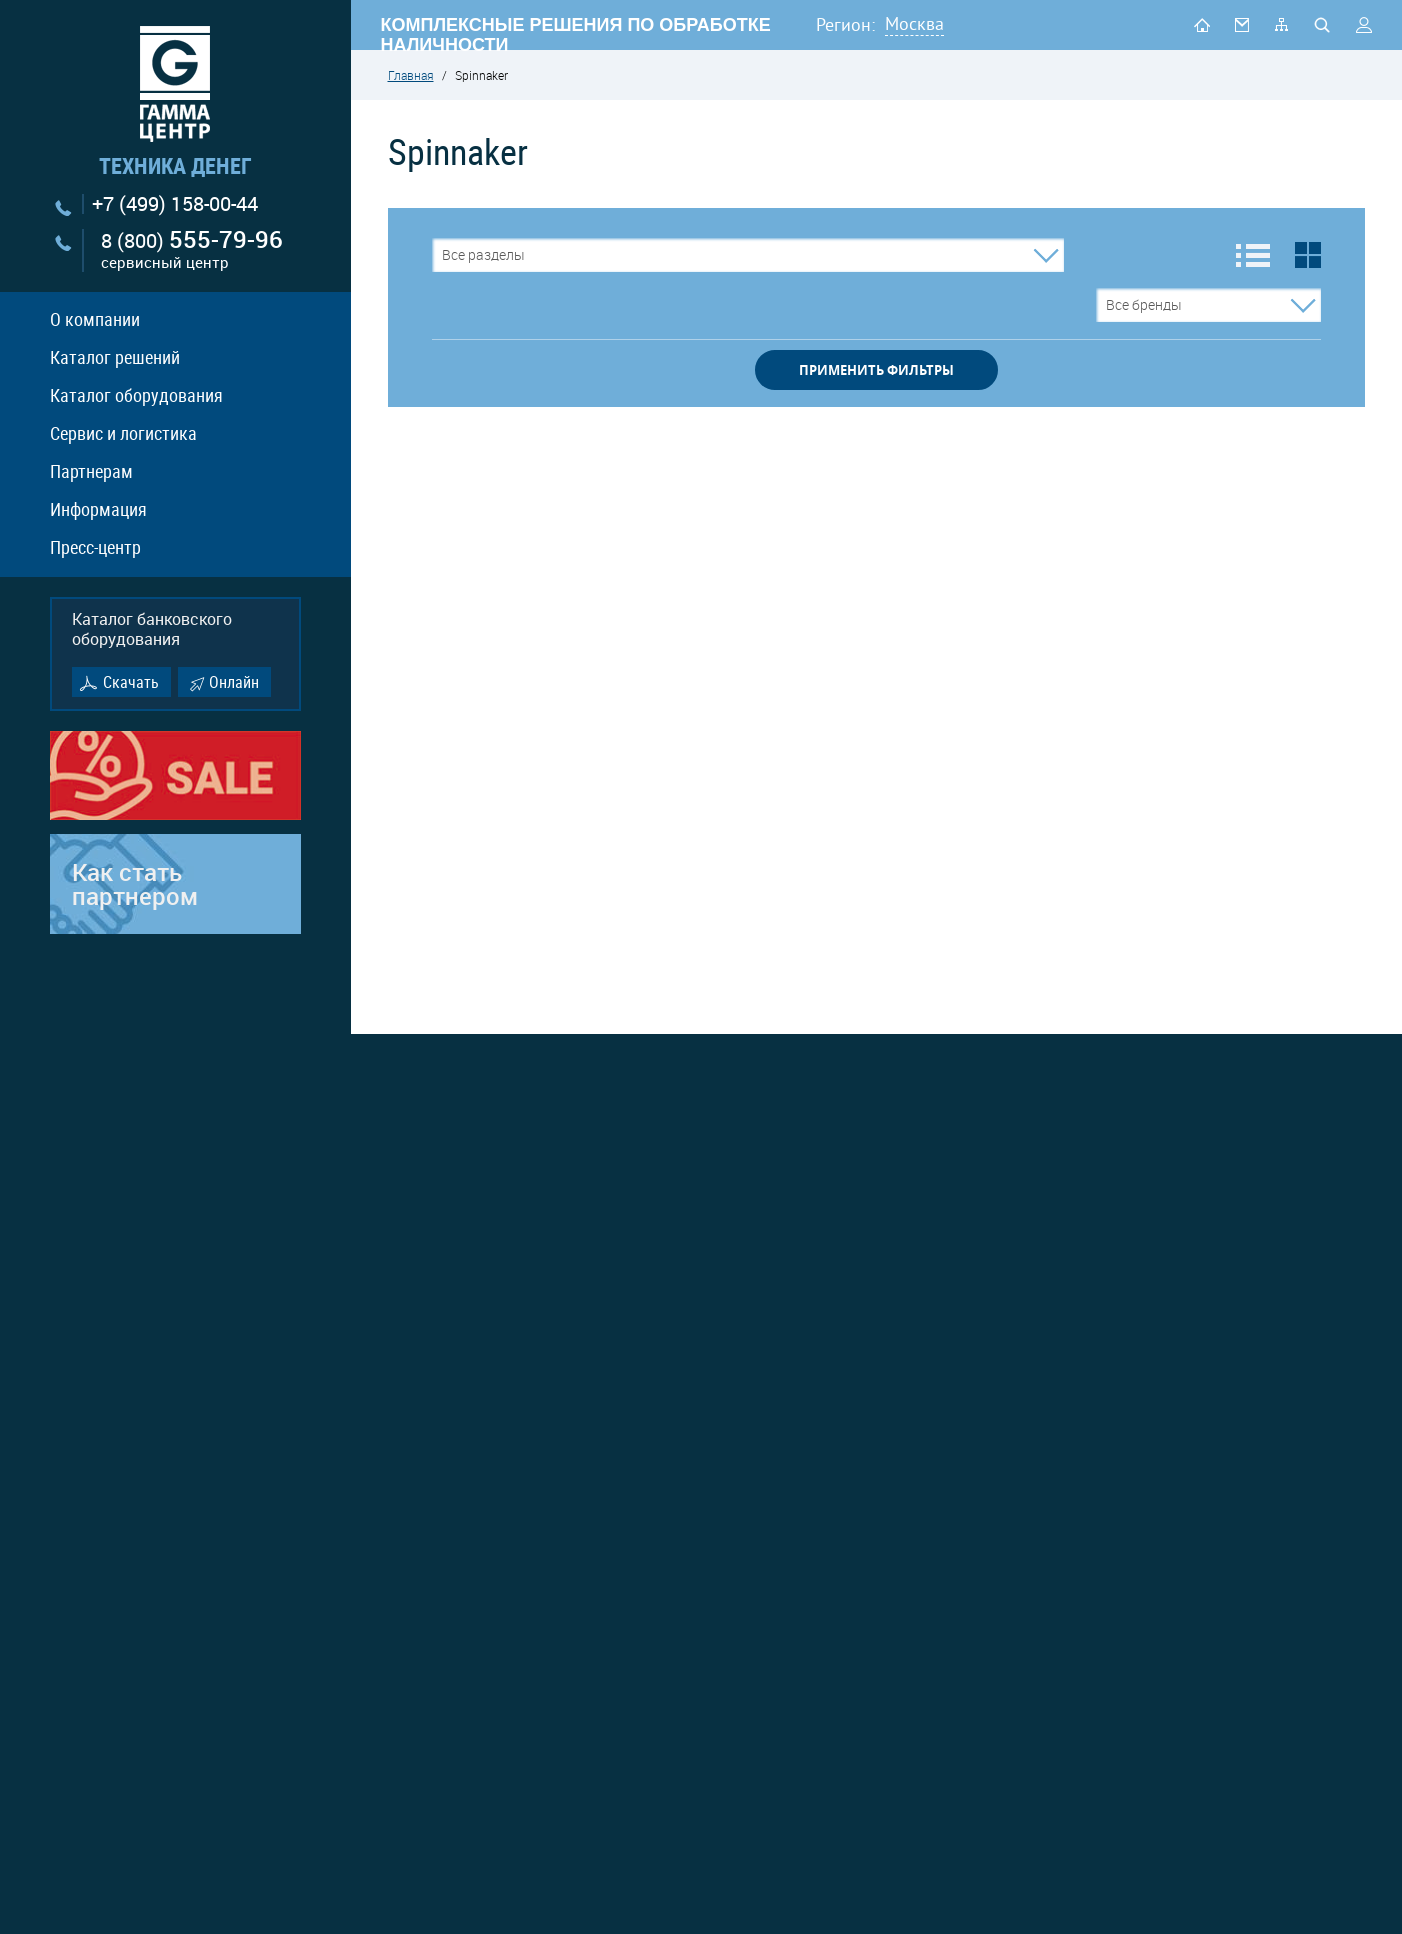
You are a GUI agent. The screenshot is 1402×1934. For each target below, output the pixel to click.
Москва (914, 23)
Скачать (131, 682)
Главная (411, 75)
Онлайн (234, 682)
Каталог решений (115, 357)
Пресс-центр (95, 547)
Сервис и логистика (123, 433)
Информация (98, 509)
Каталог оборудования (136, 395)
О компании (95, 319)
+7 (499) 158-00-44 (175, 204)
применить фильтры (876, 370)
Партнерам (91, 471)
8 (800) (192, 250)
